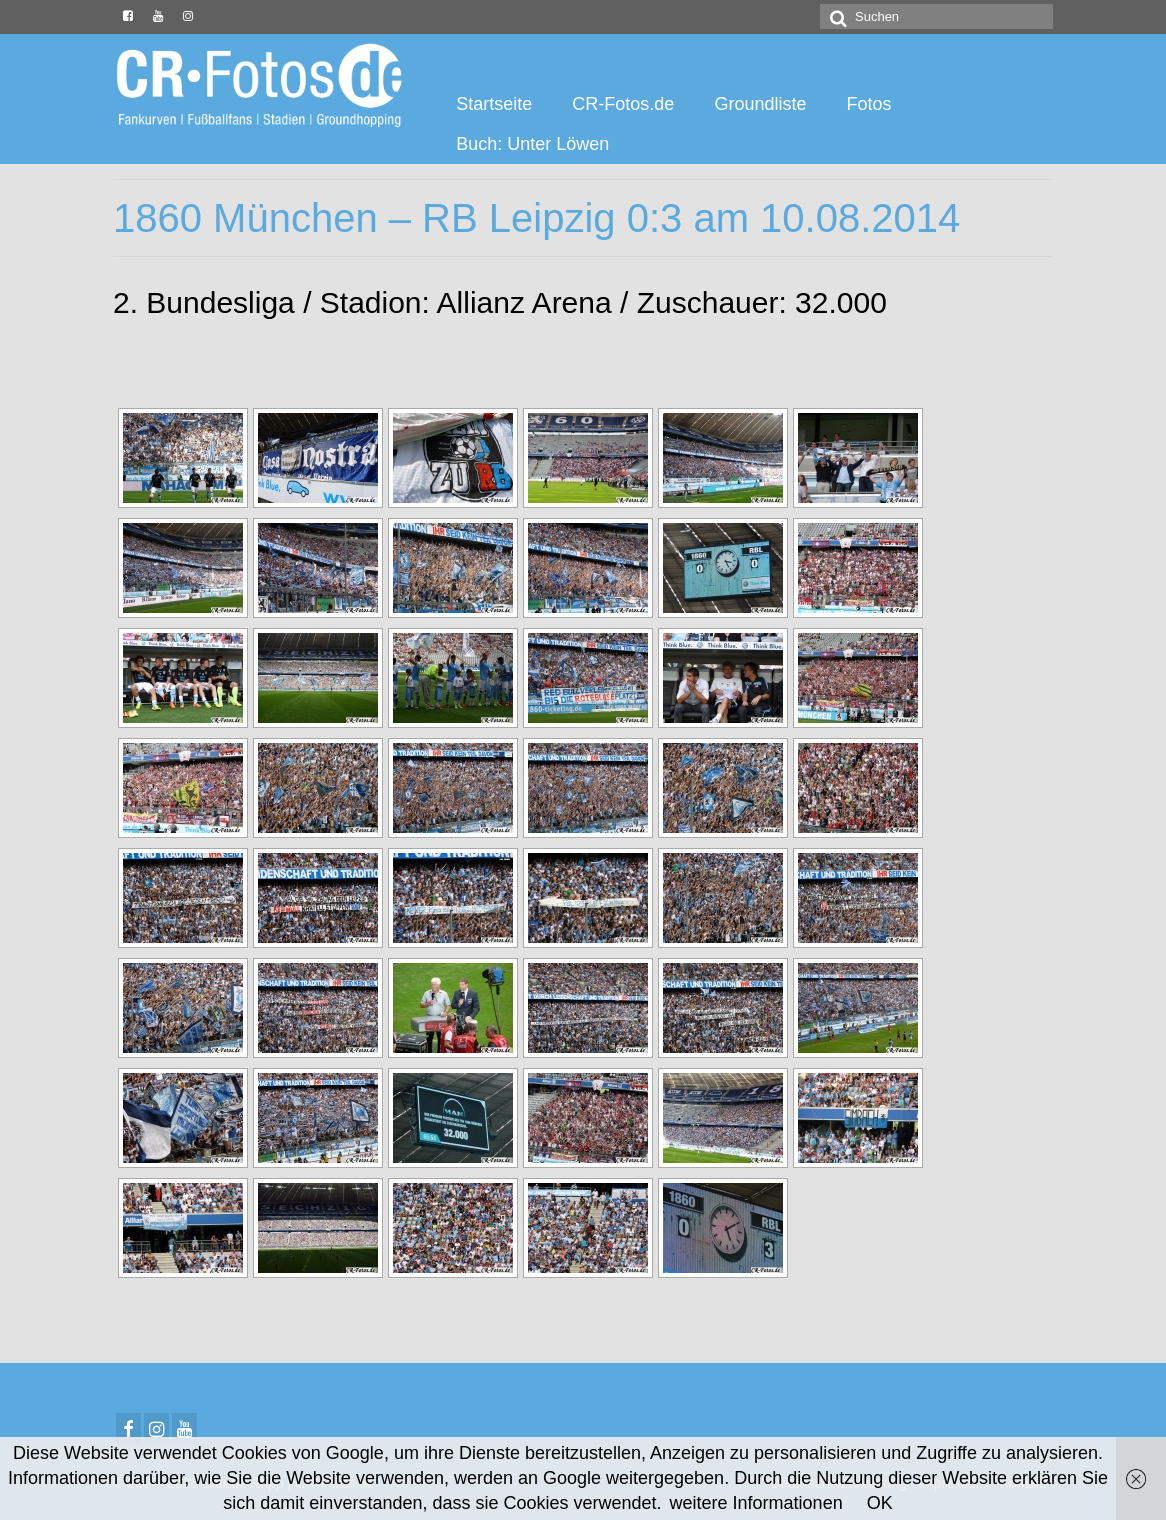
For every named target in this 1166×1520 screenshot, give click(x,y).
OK (880, 1503)
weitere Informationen (756, 1503)
